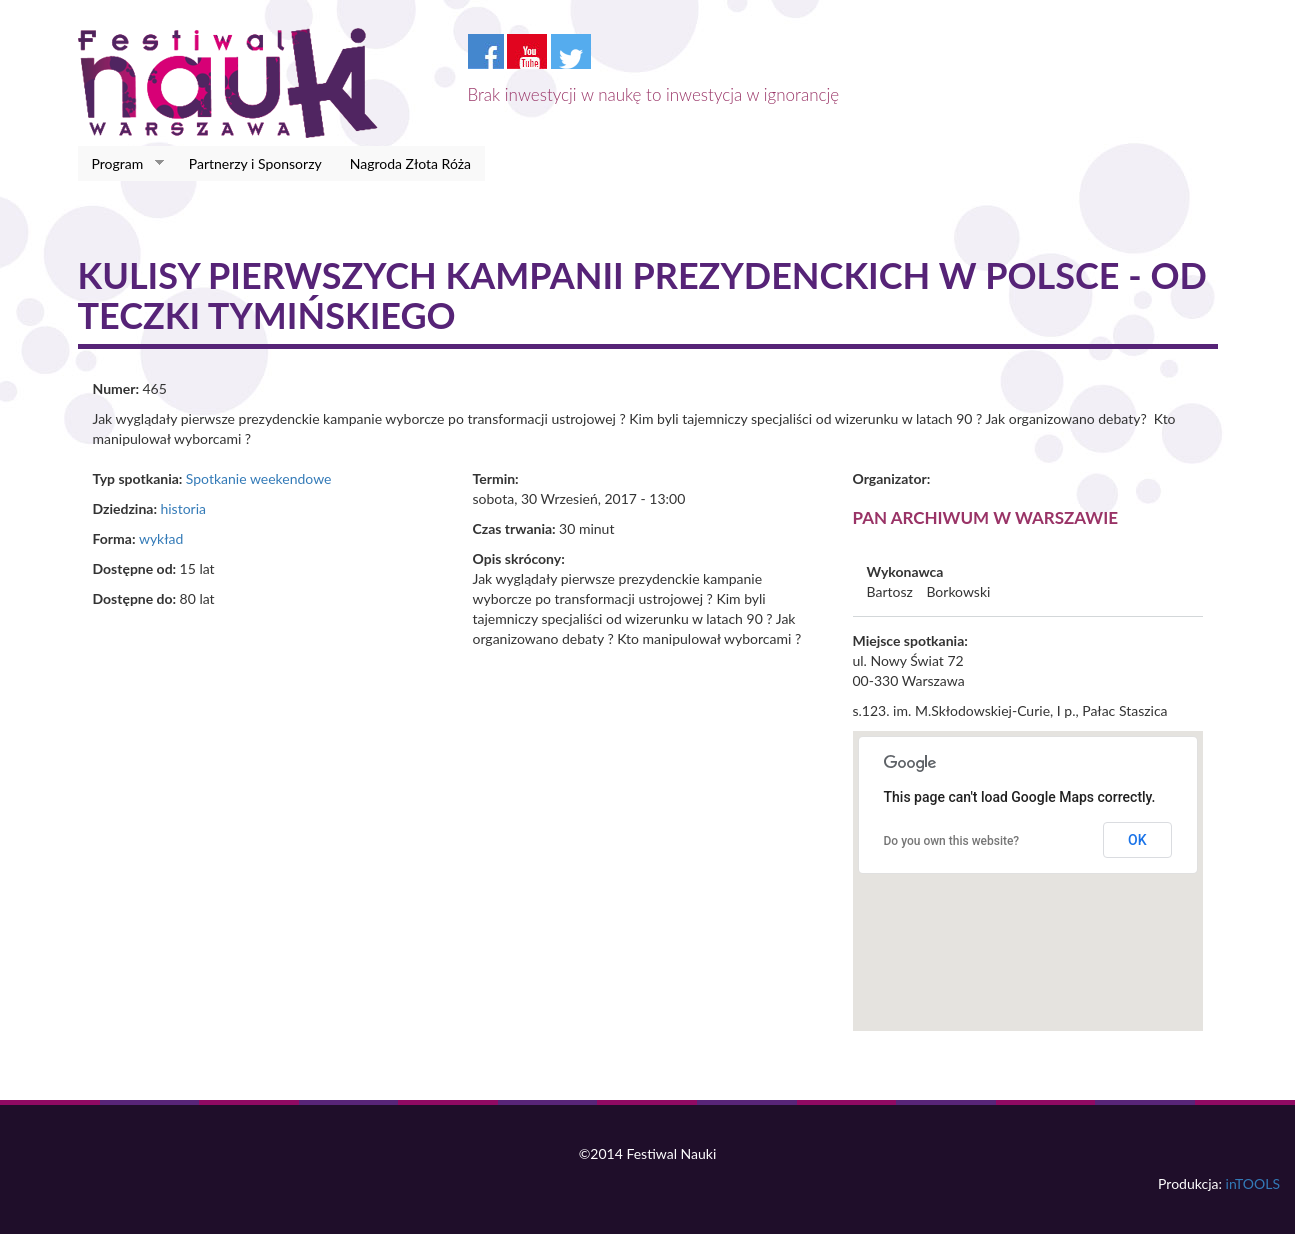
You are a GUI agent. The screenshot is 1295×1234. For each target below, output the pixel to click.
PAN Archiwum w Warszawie (986, 517)
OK (1137, 840)
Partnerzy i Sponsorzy (255, 163)
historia (183, 508)
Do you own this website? (952, 841)
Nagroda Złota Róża (410, 163)
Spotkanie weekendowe (259, 478)
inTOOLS (1253, 1183)
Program (121, 164)
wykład (161, 538)
